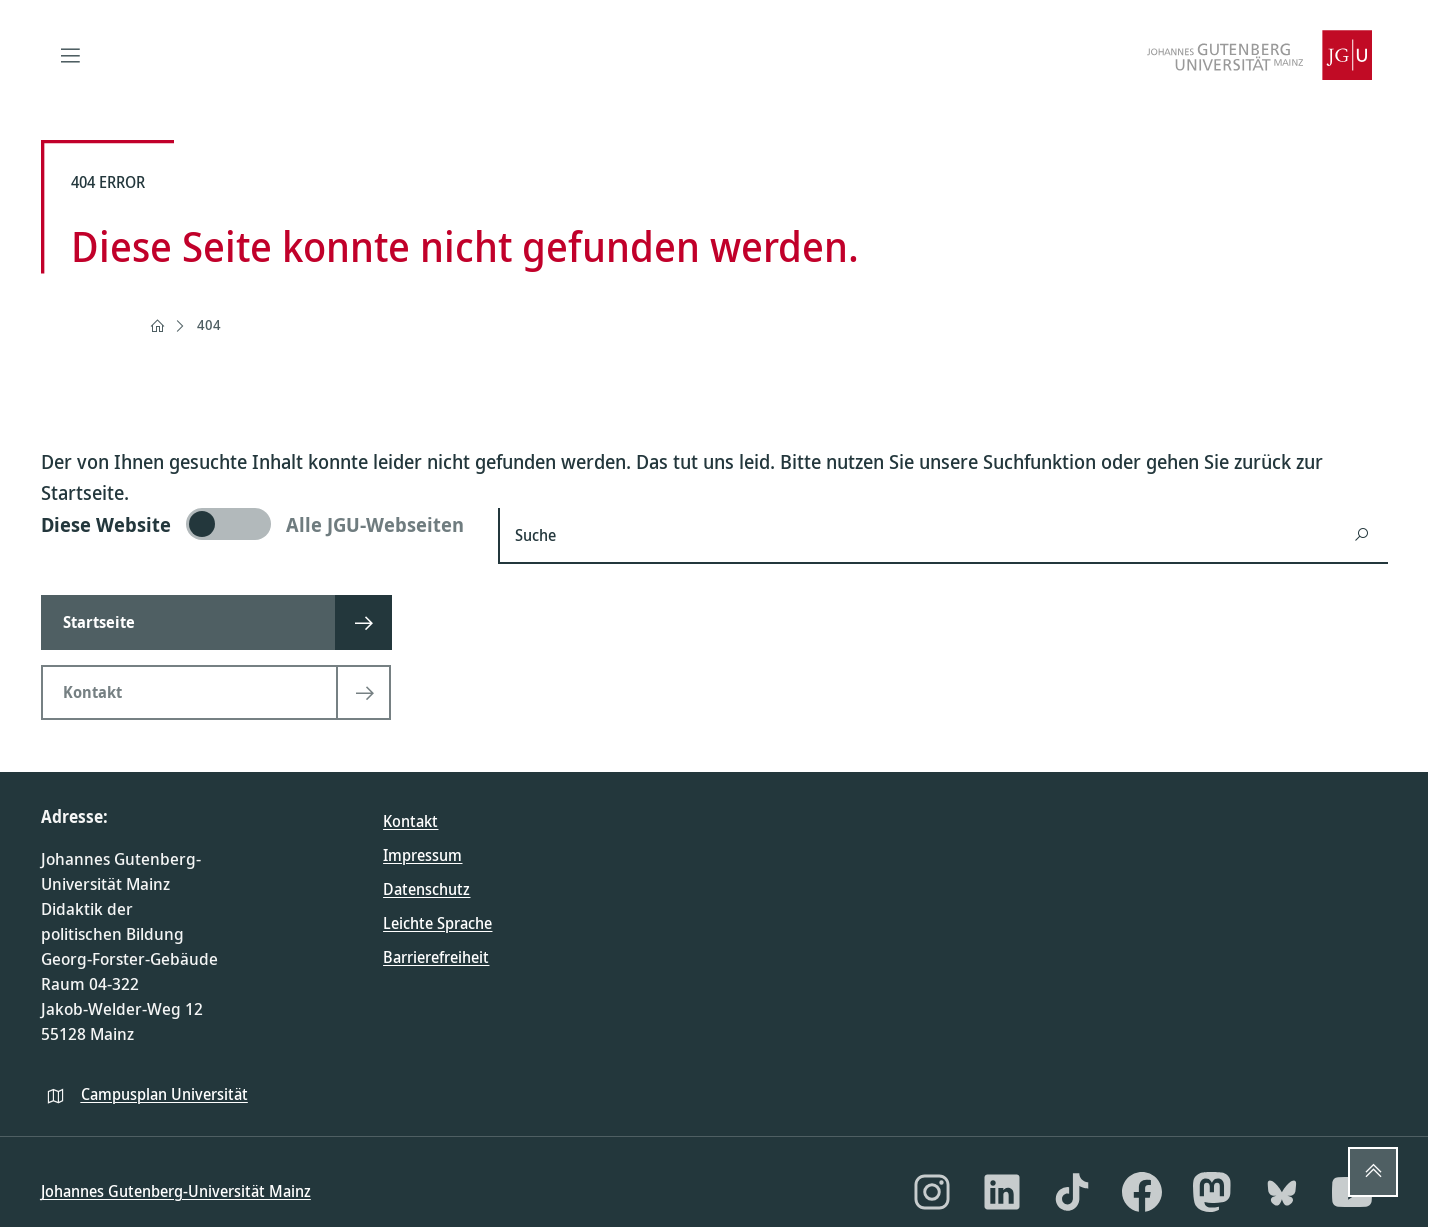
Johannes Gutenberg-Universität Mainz (176, 1191)
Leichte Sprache (437, 923)
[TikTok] (1072, 1192)
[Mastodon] (1212, 1192)
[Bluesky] (1282, 1192)
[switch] (257, 524)
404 (209, 324)
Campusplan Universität (164, 1094)
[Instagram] (932, 1192)
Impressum (422, 855)
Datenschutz (426, 889)
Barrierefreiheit (436, 957)
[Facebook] (1142, 1192)
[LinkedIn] (1002, 1192)
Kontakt (410, 821)
